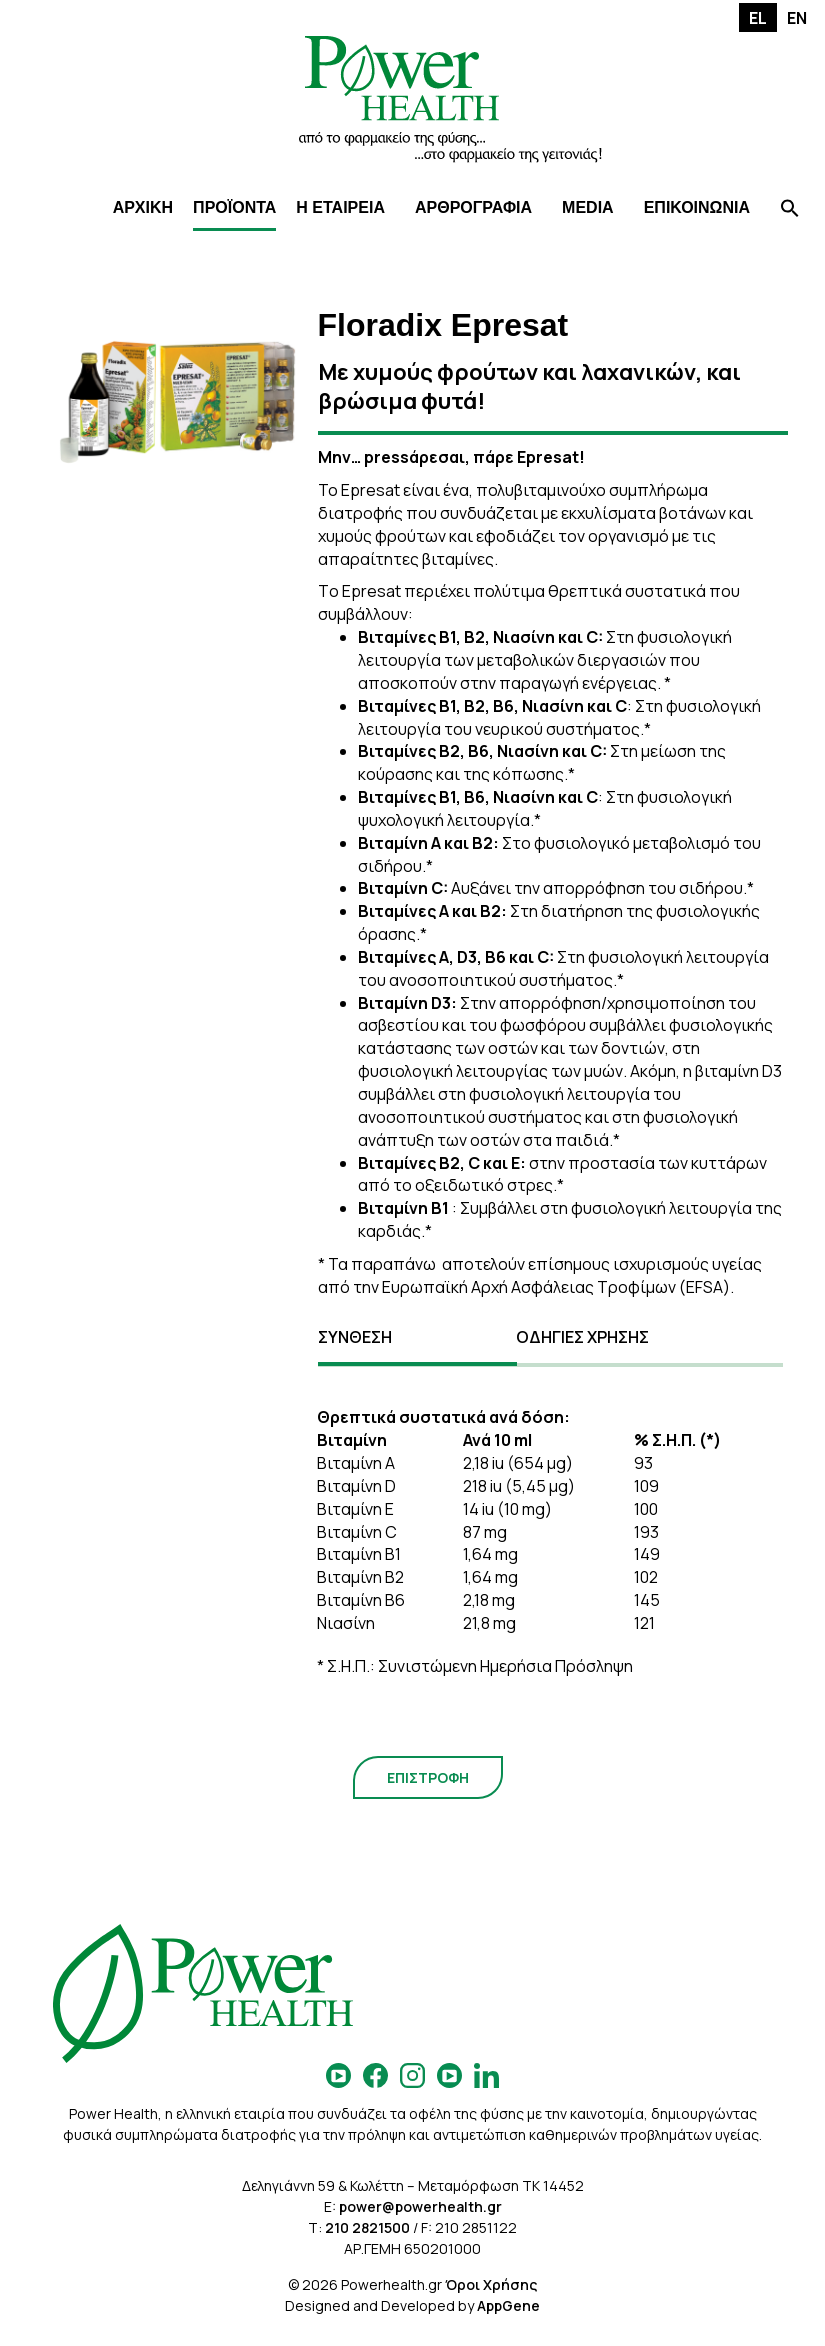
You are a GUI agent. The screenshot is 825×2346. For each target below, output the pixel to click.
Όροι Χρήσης (491, 2284)
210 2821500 (367, 2227)
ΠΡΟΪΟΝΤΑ (234, 207)
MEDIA (588, 207)
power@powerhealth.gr (420, 2206)
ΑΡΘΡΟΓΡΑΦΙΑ (473, 207)
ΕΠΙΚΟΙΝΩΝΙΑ (697, 207)
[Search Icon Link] (790, 210)
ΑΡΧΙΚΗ (143, 207)
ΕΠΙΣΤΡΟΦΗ (428, 1777)
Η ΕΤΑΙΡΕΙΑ (340, 207)
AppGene (508, 2305)
